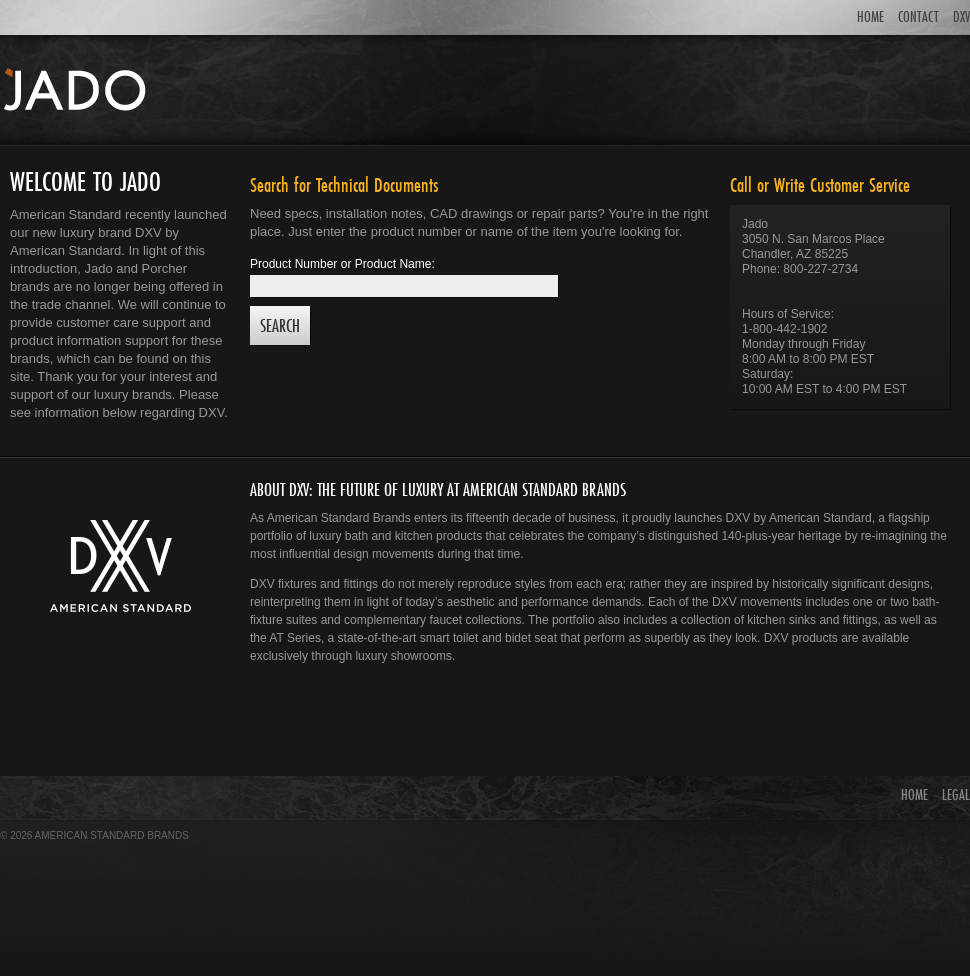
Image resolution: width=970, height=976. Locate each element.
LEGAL (956, 794)
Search (280, 325)
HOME (870, 16)
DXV (961, 16)
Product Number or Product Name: (342, 264)
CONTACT (918, 16)
